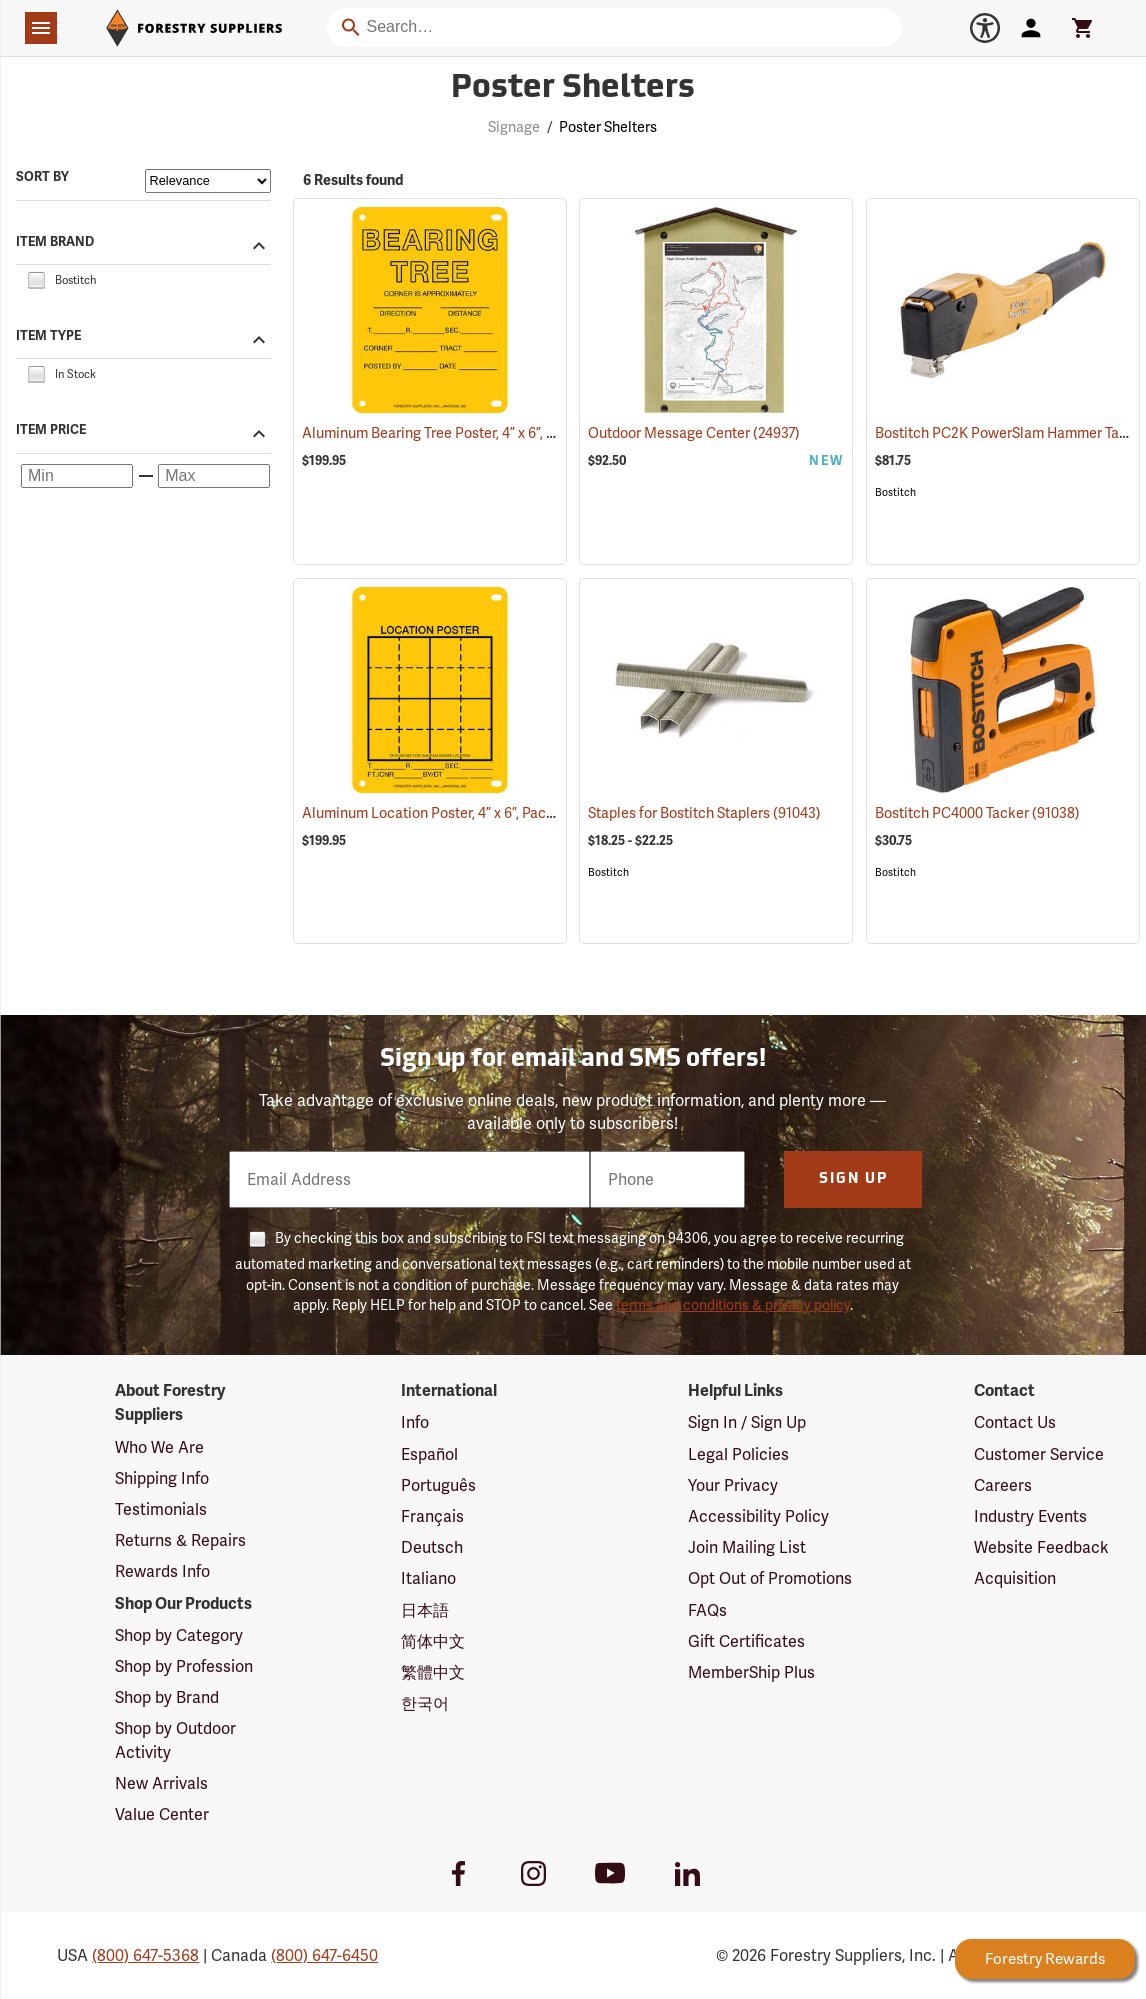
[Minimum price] (77, 476)
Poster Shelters (608, 127)
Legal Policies (738, 1454)
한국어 (425, 1703)
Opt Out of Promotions (770, 1578)
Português (438, 1485)
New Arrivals (161, 1783)
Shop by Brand (167, 1697)
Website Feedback (1041, 1547)
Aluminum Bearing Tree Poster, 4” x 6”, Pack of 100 (486, 433)
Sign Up (853, 1179)
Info (415, 1422)
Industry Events (1030, 1516)
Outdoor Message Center (694, 433)
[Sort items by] (208, 181)
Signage (514, 127)
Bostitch (895, 492)
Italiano (428, 1578)
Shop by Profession (184, 1666)
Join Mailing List (747, 1547)
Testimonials (161, 1509)
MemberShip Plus (751, 1672)
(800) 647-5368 (145, 1955)
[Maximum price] (214, 476)
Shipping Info (162, 1478)
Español (429, 1454)
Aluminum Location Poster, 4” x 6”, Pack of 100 (473, 813)
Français (432, 1516)
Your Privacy (733, 1485)
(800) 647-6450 (324, 1955)
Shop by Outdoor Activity (175, 1740)
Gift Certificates (746, 1641)
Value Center (162, 1814)
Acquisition (1015, 1578)
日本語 (425, 1610)
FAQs (707, 1610)
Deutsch (432, 1547)
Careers (1003, 1485)
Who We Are (159, 1447)
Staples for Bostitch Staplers (704, 813)
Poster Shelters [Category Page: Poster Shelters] (573, 89)
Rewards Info (162, 1571)
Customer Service (1039, 1454)
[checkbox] (36, 278)
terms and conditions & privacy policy (733, 1305)
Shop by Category (179, 1635)
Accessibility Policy (758, 1516)
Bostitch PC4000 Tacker (977, 813)
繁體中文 (433, 1672)
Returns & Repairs (180, 1540)
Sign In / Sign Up (747, 1422)
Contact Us (1015, 1422)
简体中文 (433, 1641)
